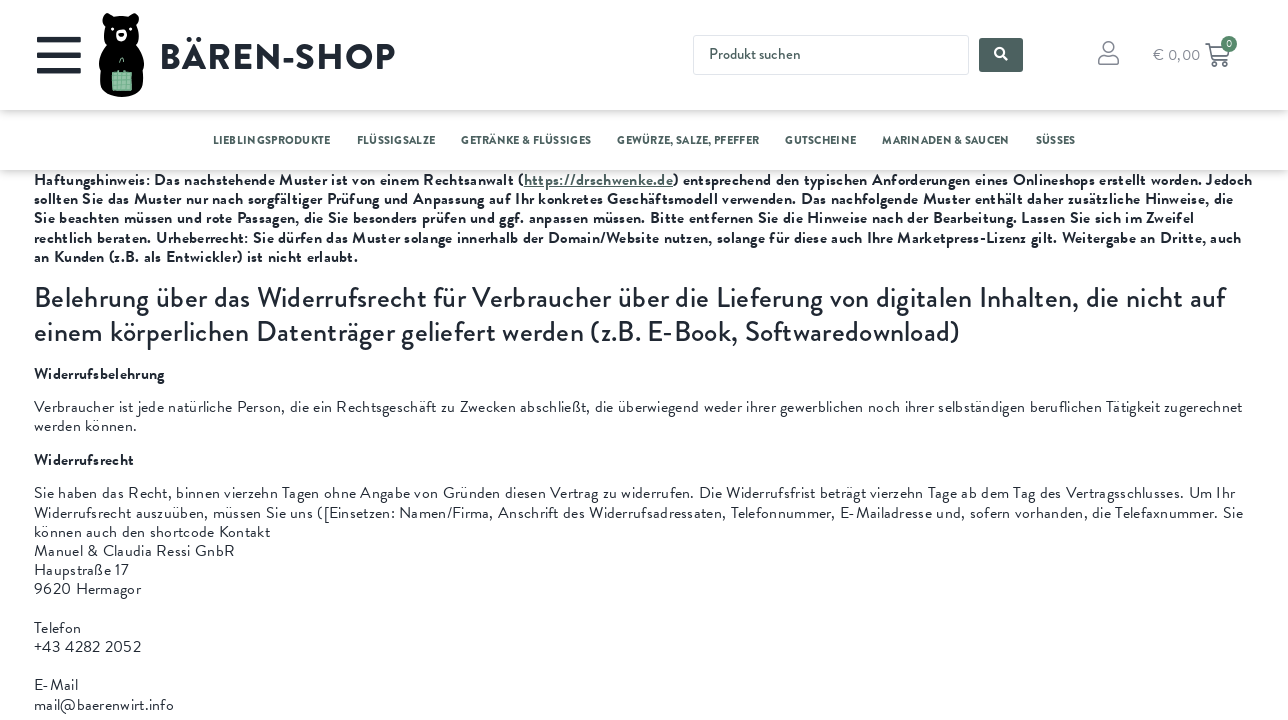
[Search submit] (1001, 55)
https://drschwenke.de (598, 180)
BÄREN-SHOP (277, 57)
